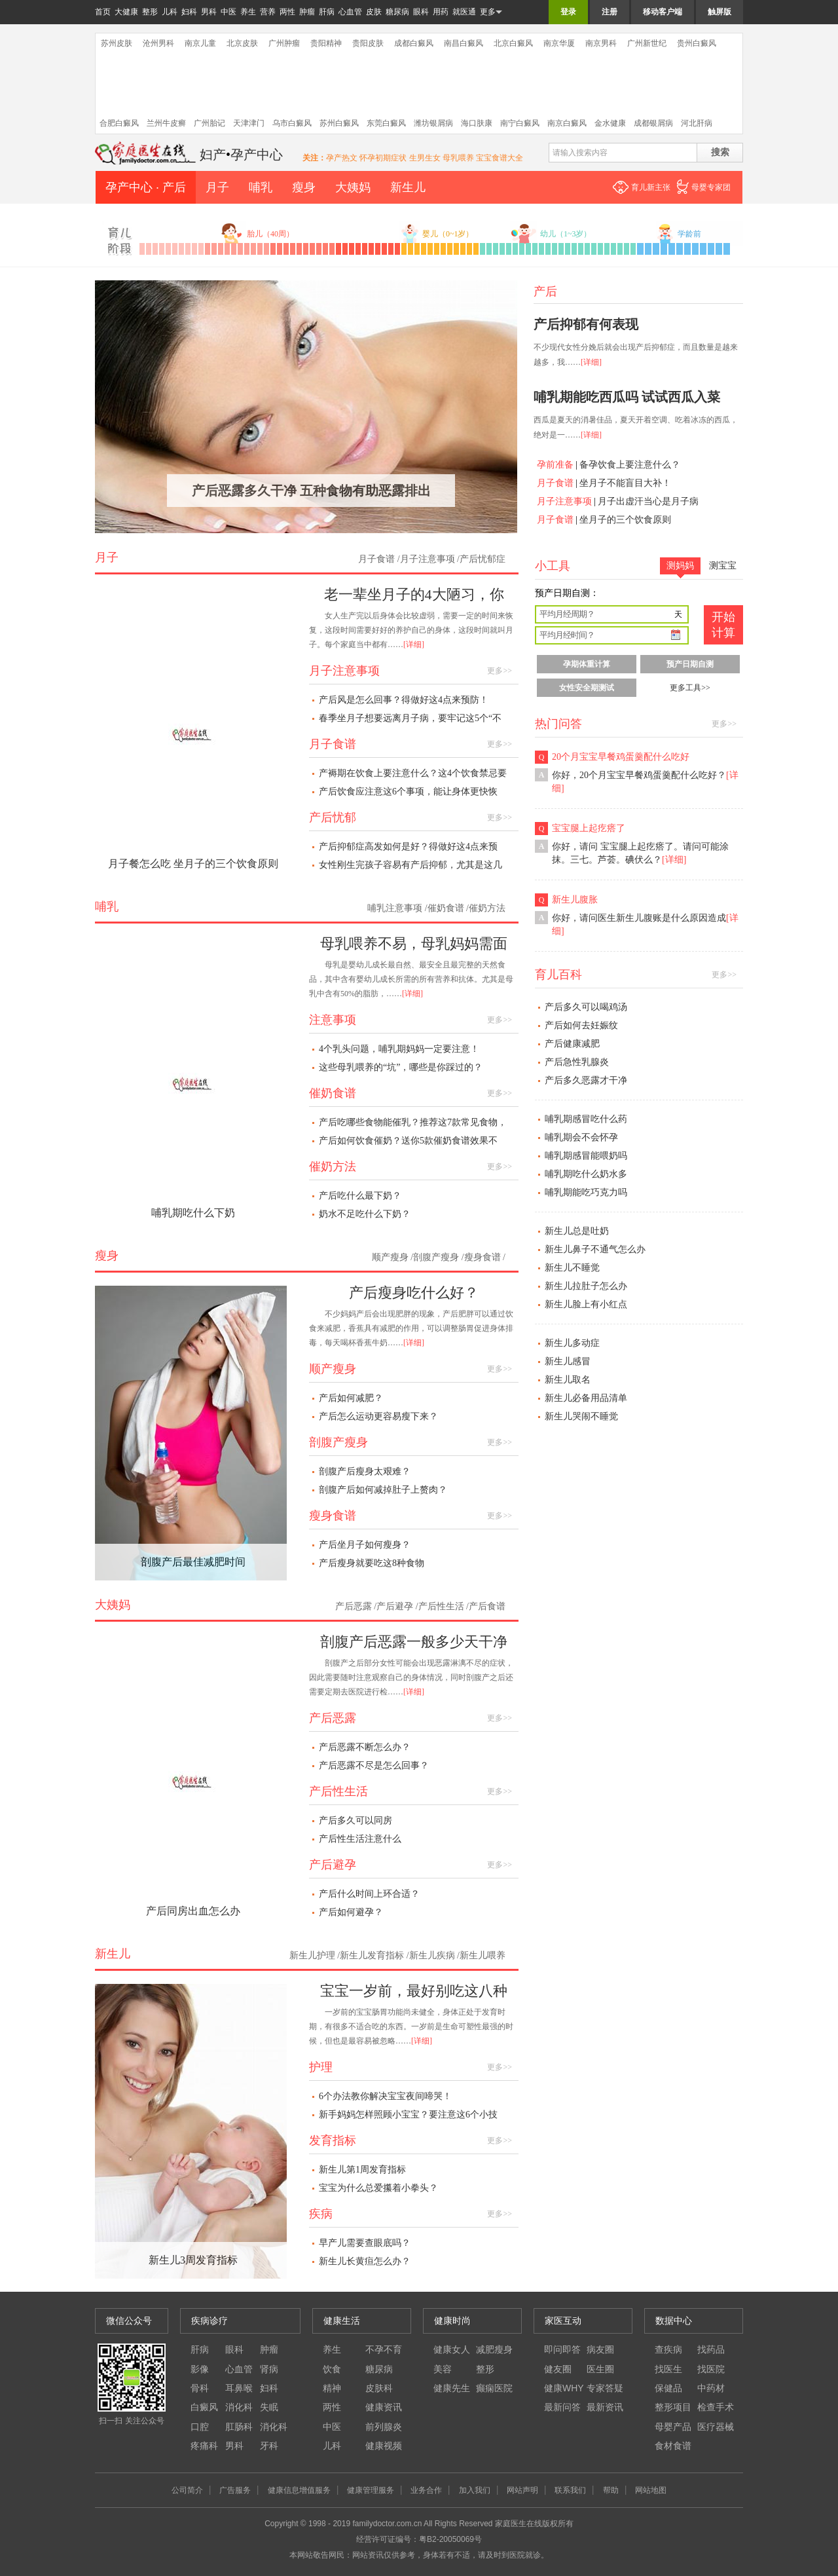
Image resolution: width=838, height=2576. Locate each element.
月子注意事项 (564, 501)
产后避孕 (394, 1606)
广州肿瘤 (284, 43)
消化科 (239, 2407)
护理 (321, 2067)
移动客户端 (662, 11)
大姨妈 (353, 187)
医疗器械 (715, 2426)
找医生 (668, 2369)
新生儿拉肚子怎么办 (586, 1286)
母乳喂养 (458, 157)
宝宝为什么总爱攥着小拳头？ (378, 2188)
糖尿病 (397, 11)
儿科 (169, 11)
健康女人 (451, 2349)
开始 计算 (723, 624)
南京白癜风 (567, 123)
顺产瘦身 (390, 1257)
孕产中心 (256, 154)
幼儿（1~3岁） (566, 233)
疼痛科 (204, 2445)
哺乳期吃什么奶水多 (586, 1174)
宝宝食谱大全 (499, 157)
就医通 (464, 11)
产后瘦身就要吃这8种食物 (371, 1563)
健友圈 (558, 2369)
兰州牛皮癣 (166, 123)
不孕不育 (383, 2349)
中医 (228, 11)
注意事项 (332, 1019)
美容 (442, 2369)
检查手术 (715, 2407)
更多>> (499, 670)
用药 (440, 11)
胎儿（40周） (270, 233)
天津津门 (248, 123)
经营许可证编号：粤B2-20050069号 (419, 2539)
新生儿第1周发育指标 (362, 2170)
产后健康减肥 (572, 1044)
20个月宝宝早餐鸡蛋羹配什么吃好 (620, 757)
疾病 (321, 2213)
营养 (268, 11)
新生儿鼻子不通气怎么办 (595, 1249)
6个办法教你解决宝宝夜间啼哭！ (385, 2096)
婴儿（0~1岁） (448, 233)
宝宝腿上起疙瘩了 (588, 828)
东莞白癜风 (386, 123)
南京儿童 (200, 43)
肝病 (327, 11)
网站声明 (522, 2490)
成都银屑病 (653, 123)
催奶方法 (487, 908)
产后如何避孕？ (351, 1912)
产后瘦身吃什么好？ (414, 1292)
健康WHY (564, 2388)
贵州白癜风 (696, 43)
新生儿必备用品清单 (586, 1398)
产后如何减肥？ (351, 1398)
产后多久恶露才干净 (586, 1080)
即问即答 (562, 2349)
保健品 (668, 2388)
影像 (200, 2369)
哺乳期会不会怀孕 (581, 1137)
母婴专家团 (711, 187)
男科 (209, 11)
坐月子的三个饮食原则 (625, 520)
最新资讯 (605, 2407)
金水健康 (610, 123)
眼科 (421, 11)
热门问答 (558, 723)
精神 (332, 2388)
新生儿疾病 (432, 1955)
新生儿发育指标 (372, 1955)
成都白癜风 (413, 43)
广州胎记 (209, 123)
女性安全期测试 (586, 687)
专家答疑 (605, 2388)
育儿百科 (558, 974)
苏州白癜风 (339, 123)
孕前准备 (555, 465)
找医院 (711, 2369)
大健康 (126, 11)
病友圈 (600, 2349)
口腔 (200, 2426)
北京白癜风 (513, 43)
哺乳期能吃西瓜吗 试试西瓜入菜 (627, 397)
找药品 (711, 2349)
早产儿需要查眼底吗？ (364, 2243)
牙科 (269, 2445)
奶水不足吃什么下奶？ (364, 1214)
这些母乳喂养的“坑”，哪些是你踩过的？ (401, 1067)
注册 (609, 11)
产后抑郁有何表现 (586, 324)
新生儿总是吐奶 (577, 1231)
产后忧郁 (332, 817)
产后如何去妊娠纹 (581, 1025)
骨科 (200, 2388)
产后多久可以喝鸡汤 (586, 1007)
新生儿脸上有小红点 (586, 1304)
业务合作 (426, 2490)
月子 (217, 187)
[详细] (591, 362)
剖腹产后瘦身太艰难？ (364, 1471)
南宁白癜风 (519, 123)
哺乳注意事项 (394, 908)
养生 (248, 11)
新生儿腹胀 (575, 900)
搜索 (720, 152)
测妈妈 (680, 565)
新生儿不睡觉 (572, 1268)
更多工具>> (690, 687)
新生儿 (408, 187)
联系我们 (570, 2490)
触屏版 (719, 11)
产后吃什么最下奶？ (360, 1196)
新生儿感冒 (568, 1361)
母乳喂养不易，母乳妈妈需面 (413, 943)
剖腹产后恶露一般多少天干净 (413, 1641)
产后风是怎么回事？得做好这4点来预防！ (403, 700)
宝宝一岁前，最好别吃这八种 (413, 1991)
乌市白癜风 (292, 123)
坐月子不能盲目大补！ (625, 483)
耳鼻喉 (239, 2388)
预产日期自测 (690, 664)
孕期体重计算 (586, 664)
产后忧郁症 (482, 559)
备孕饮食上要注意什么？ (629, 465)
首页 (103, 11)
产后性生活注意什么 (360, 1839)
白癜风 (204, 2407)
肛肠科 (239, 2426)
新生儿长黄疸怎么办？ (364, 2261)
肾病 (269, 2369)
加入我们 (474, 2490)
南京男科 (601, 43)
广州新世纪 (646, 43)
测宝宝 (723, 565)
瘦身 (304, 187)
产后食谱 (487, 1606)
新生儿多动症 (572, 1343)
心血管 (350, 11)
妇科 (189, 11)
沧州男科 (158, 43)
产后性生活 (441, 1606)
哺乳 (260, 187)
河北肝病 (696, 123)
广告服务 (235, 2490)
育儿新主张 (650, 187)
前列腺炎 (383, 2426)
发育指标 (332, 2140)
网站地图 (650, 2490)
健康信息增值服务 (299, 2490)
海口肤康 (476, 123)
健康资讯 (383, 2407)
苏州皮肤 (116, 43)
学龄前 (689, 233)
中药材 (711, 2388)
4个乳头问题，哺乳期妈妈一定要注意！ (399, 1049)
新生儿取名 (568, 1380)
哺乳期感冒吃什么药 (586, 1119)
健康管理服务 (370, 2490)
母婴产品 (673, 2426)
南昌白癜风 (463, 43)
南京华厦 (559, 43)
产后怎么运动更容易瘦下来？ (378, 1416)
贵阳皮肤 (368, 43)
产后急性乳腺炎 (577, 1062)
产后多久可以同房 (355, 1820)
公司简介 (187, 2490)
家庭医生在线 (145, 152)
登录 (568, 11)
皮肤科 (379, 2388)
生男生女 (425, 157)
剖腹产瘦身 (436, 1257)
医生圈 (600, 2369)
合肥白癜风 (119, 123)
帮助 (611, 2490)
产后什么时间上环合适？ (369, 1894)
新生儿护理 (312, 1955)
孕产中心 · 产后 (145, 187)
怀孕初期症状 (383, 157)
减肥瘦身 (494, 2349)
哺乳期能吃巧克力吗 (586, 1192)
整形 (150, 11)
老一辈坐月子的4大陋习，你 (414, 594)
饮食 (332, 2369)
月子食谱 (555, 483)
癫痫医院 (494, 2388)
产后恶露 (353, 1606)
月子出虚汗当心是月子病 (648, 501)
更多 (491, 12)
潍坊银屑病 (433, 123)
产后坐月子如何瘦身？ (364, 1545)
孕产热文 (342, 157)
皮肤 (374, 11)
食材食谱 (673, 2445)
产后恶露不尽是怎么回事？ (374, 1765)
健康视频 (383, 2445)
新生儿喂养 (482, 1955)
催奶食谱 (446, 908)
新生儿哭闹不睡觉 (581, 1416)
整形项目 (673, 2407)
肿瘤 (307, 11)
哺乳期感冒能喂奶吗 (586, 1156)
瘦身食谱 (482, 1257)
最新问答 (562, 2407)
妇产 (213, 154)
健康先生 (451, 2388)
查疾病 (668, 2349)
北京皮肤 (242, 43)
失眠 (269, 2407)
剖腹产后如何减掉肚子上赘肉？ (383, 1490)
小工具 (552, 565)
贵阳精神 (326, 43)
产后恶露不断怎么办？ (364, 1747)
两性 (287, 11)
